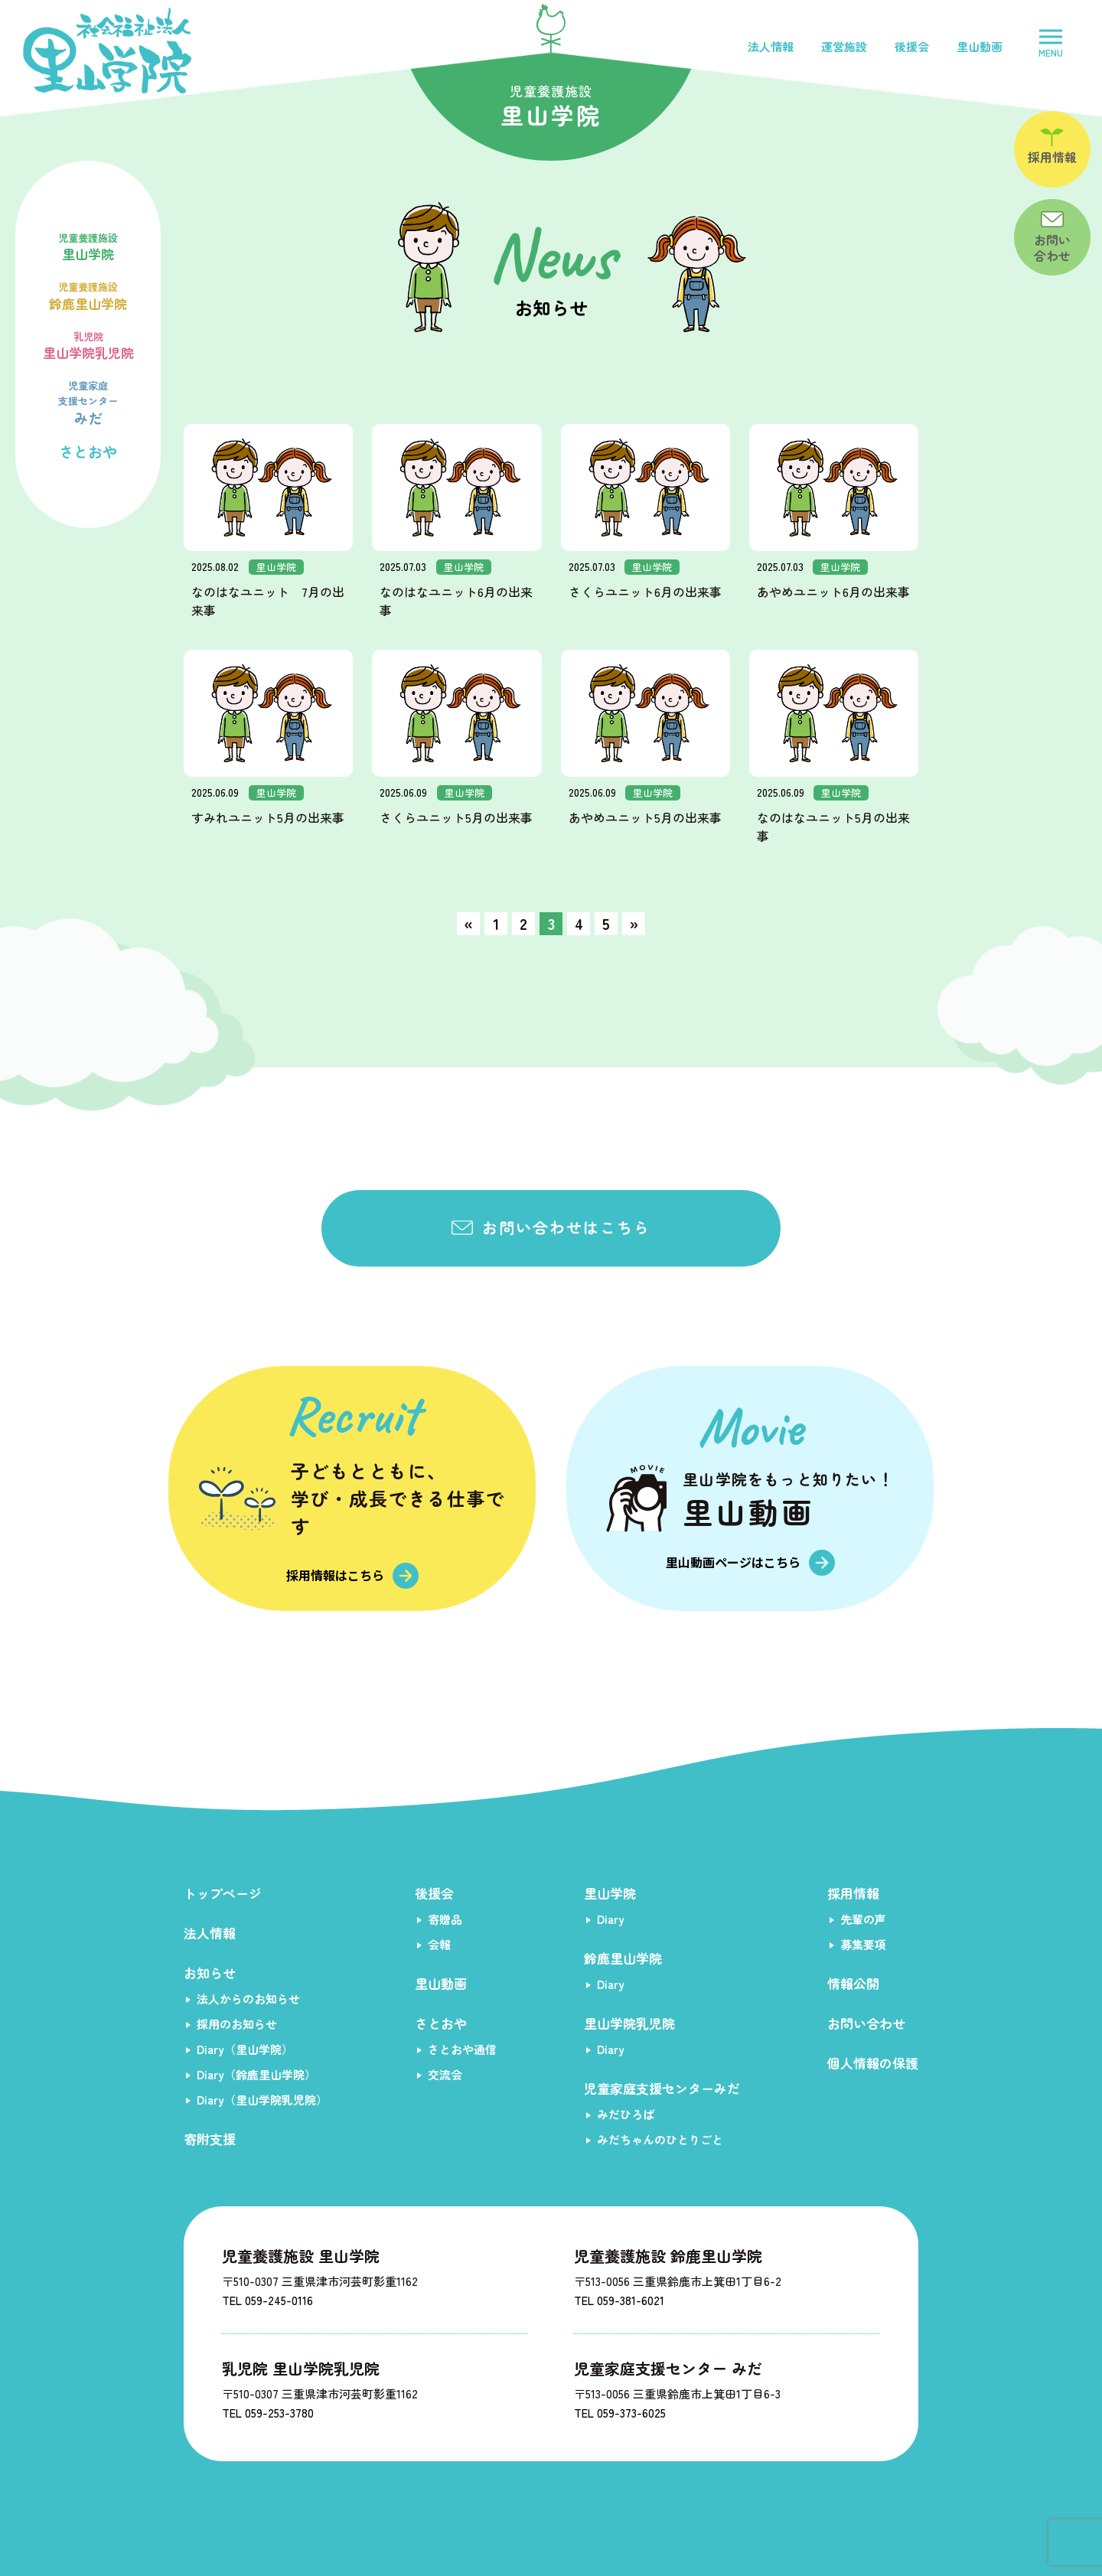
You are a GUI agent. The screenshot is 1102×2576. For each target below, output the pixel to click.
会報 (439, 1944)
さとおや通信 (462, 2049)
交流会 (445, 2074)
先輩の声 (863, 1919)
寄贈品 (445, 1919)
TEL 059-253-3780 (268, 2413)
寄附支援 (210, 2138)
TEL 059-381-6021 (619, 2300)
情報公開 (853, 1983)
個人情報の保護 (872, 2062)
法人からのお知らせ (248, 1998)
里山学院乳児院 (88, 344)
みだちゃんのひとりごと (660, 2139)
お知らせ (210, 1972)
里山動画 (980, 46)
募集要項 (863, 1944)
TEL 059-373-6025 (620, 2413)
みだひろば (625, 2114)
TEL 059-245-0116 (267, 2300)
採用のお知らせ (237, 2024)
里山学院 (88, 245)
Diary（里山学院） (245, 2049)
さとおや (88, 451)
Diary (610, 1919)
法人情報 (771, 46)
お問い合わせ (866, 2023)
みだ (88, 401)
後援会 (912, 46)
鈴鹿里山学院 (88, 294)
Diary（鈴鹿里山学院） (256, 2074)
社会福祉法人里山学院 (107, 50)
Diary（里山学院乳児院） (262, 2099)
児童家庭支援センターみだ (662, 2088)
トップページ (223, 1892)
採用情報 (853, 1892)
